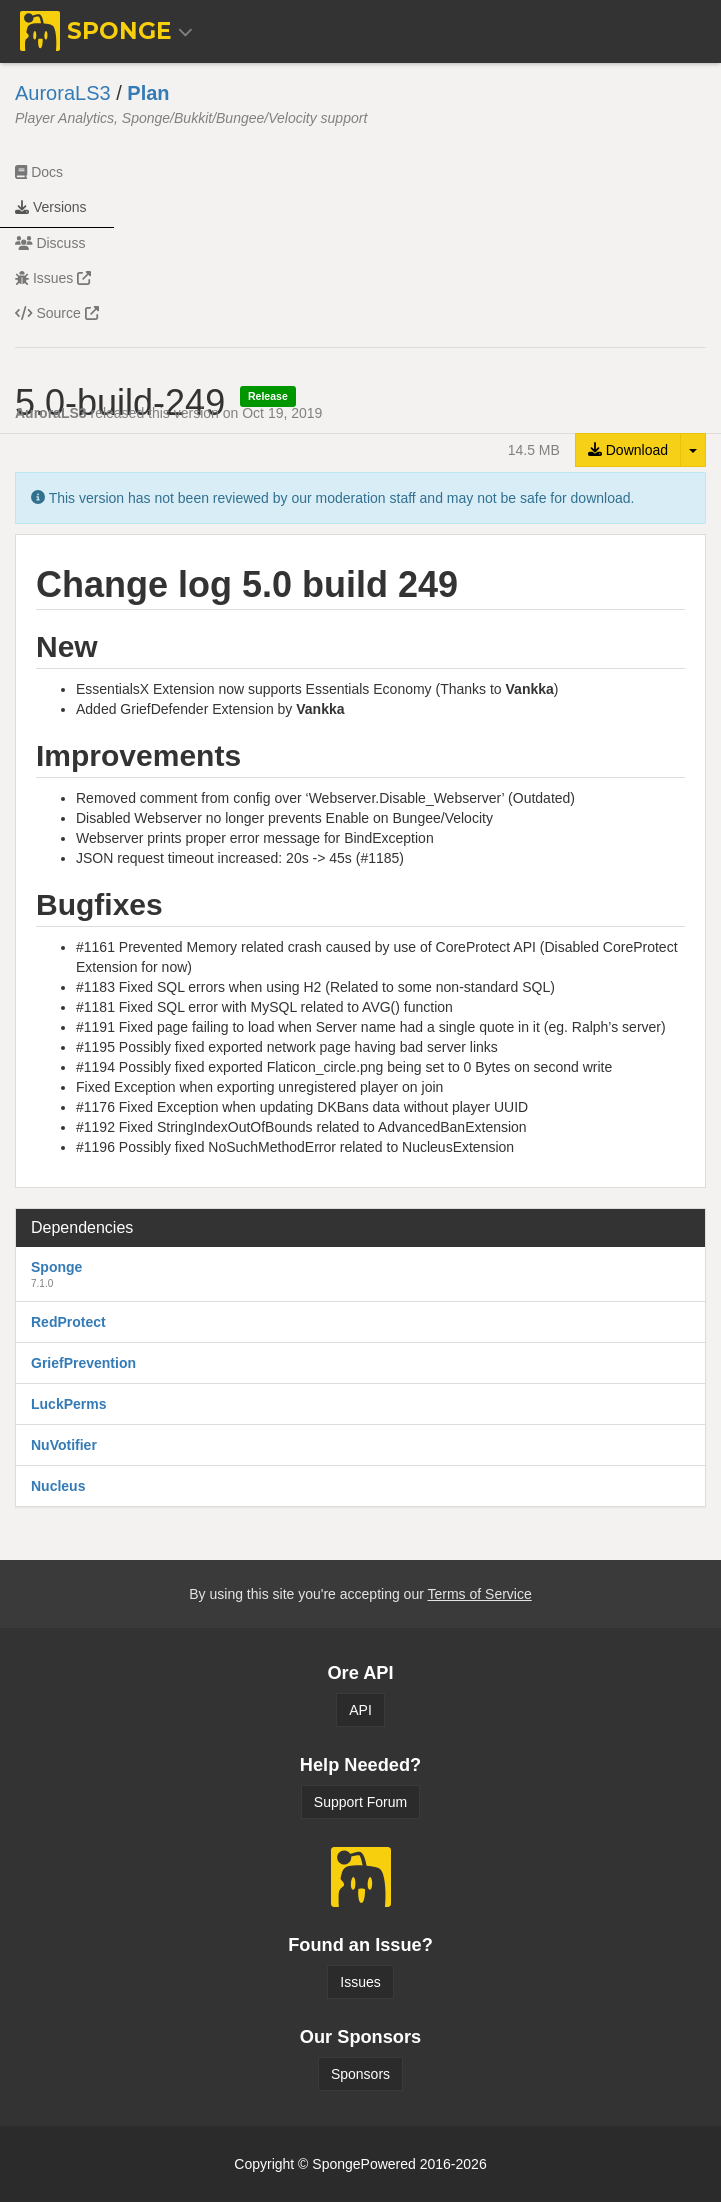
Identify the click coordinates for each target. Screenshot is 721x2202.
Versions (51, 207)
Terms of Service (479, 1594)
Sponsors (360, 2074)
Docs (39, 172)
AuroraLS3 (63, 93)
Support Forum (360, 1802)
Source (57, 313)
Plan (148, 93)
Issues (53, 278)
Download (628, 450)
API (360, 1710)
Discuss (50, 243)
